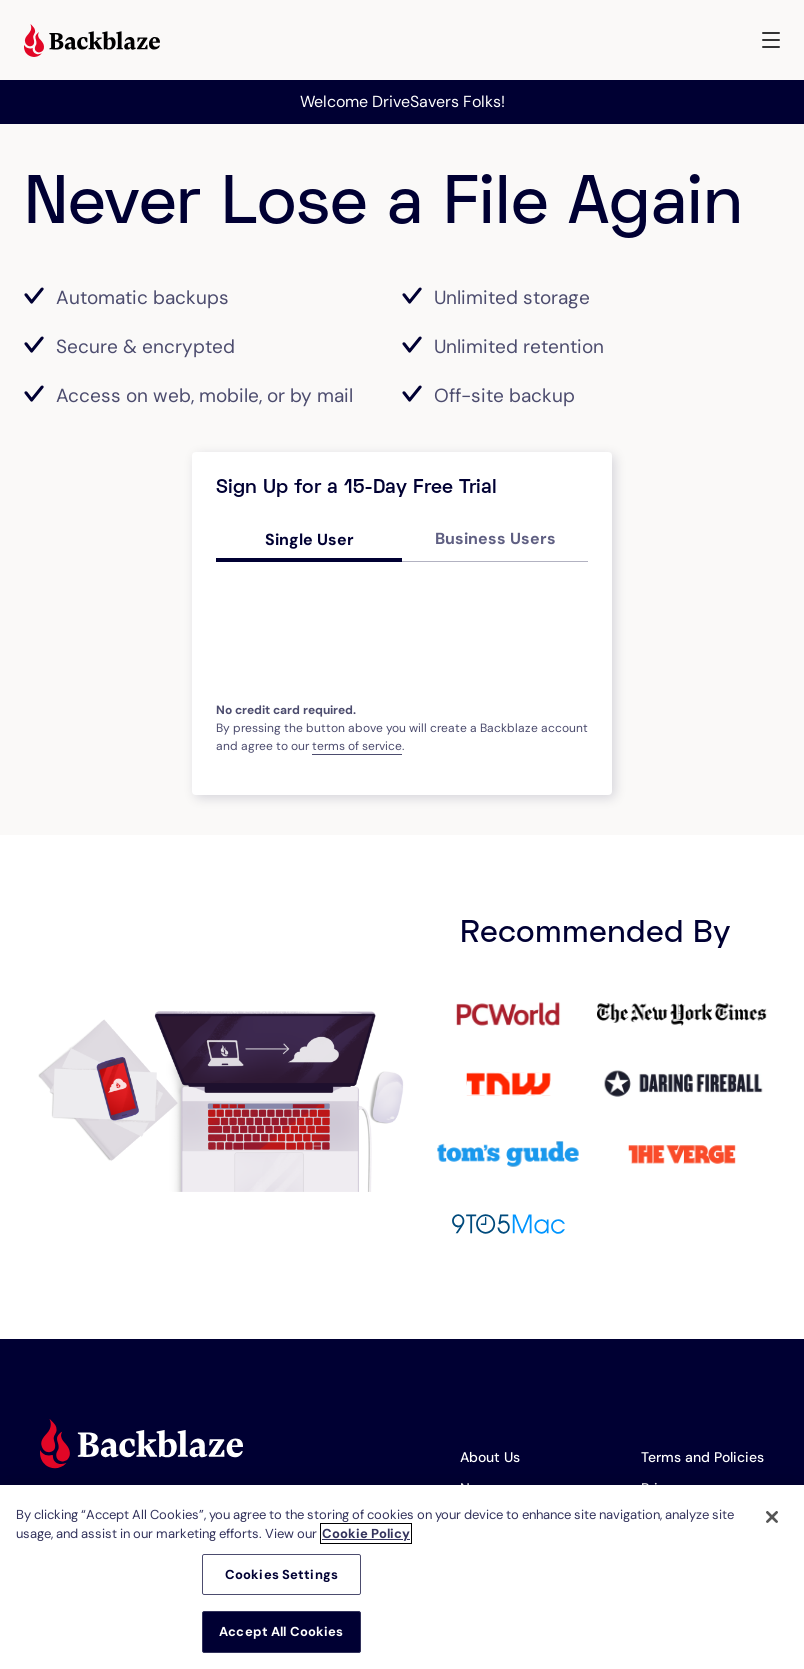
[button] (771, 40)
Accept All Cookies (281, 1631)
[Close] (772, 1517)
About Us (490, 1457)
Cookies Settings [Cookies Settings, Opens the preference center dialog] (281, 1574)
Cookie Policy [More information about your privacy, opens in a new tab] (366, 1533)
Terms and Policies (702, 1457)
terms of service (357, 746)
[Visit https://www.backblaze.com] (92, 43)
